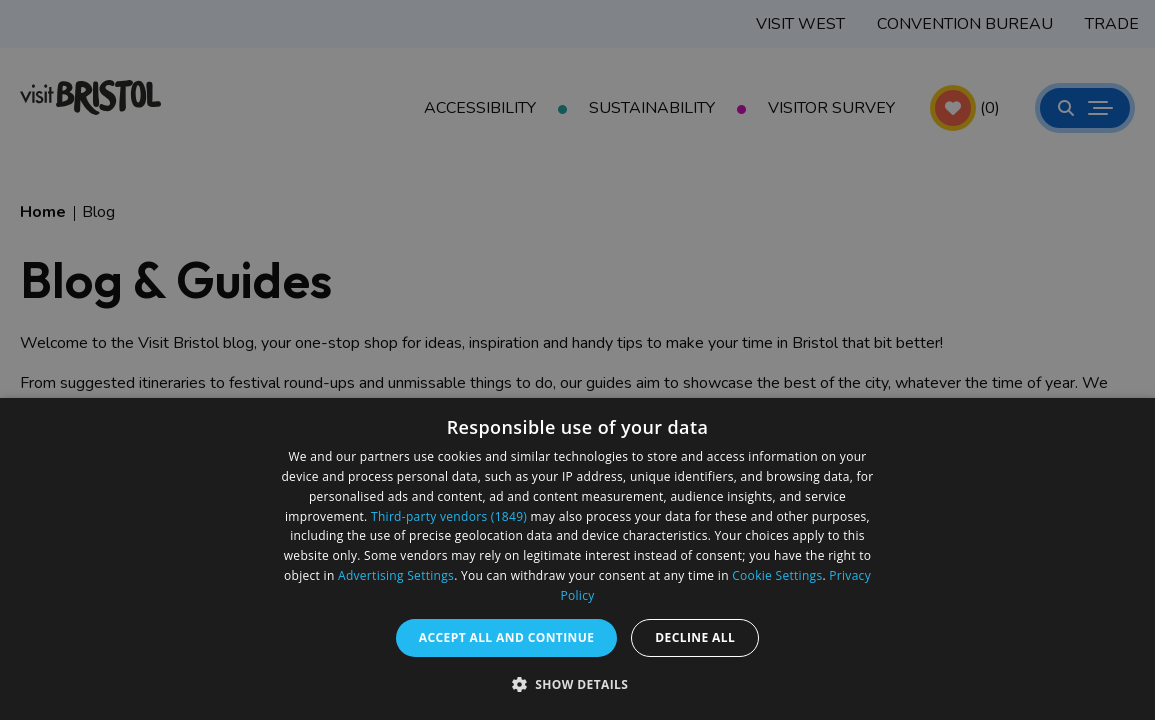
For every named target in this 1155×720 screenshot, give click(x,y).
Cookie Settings (777, 575)
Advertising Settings (396, 575)
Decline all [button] (695, 637)
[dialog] (577, 559)
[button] (578, 684)
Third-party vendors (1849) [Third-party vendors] (449, 516)
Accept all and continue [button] (507, 637)
